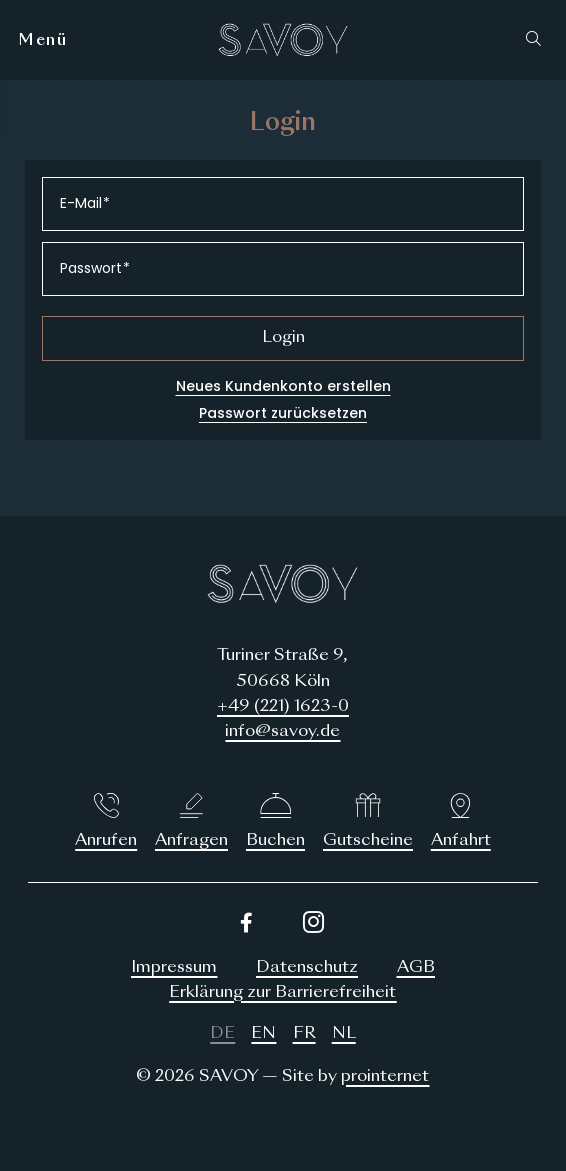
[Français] (304, 1034)
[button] (538, 40)
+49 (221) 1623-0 (283, 707)
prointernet (385, 1077)
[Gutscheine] (368, 823)
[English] (263, 1034)
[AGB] (416, 968)
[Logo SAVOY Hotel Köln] (283, 40)
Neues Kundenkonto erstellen (283, 386)
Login (283, 338)
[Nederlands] (344, 1034)
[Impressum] (174, 968)
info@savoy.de (282, 732)
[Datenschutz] (307, 968)
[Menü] (43, 40)
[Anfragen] (191, 823)
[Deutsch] (222, 1034)
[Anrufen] (106, 823)
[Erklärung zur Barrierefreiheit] (282, 993)
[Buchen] (276, 823)
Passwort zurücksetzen (283, 413)
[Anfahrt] (461, 823)
